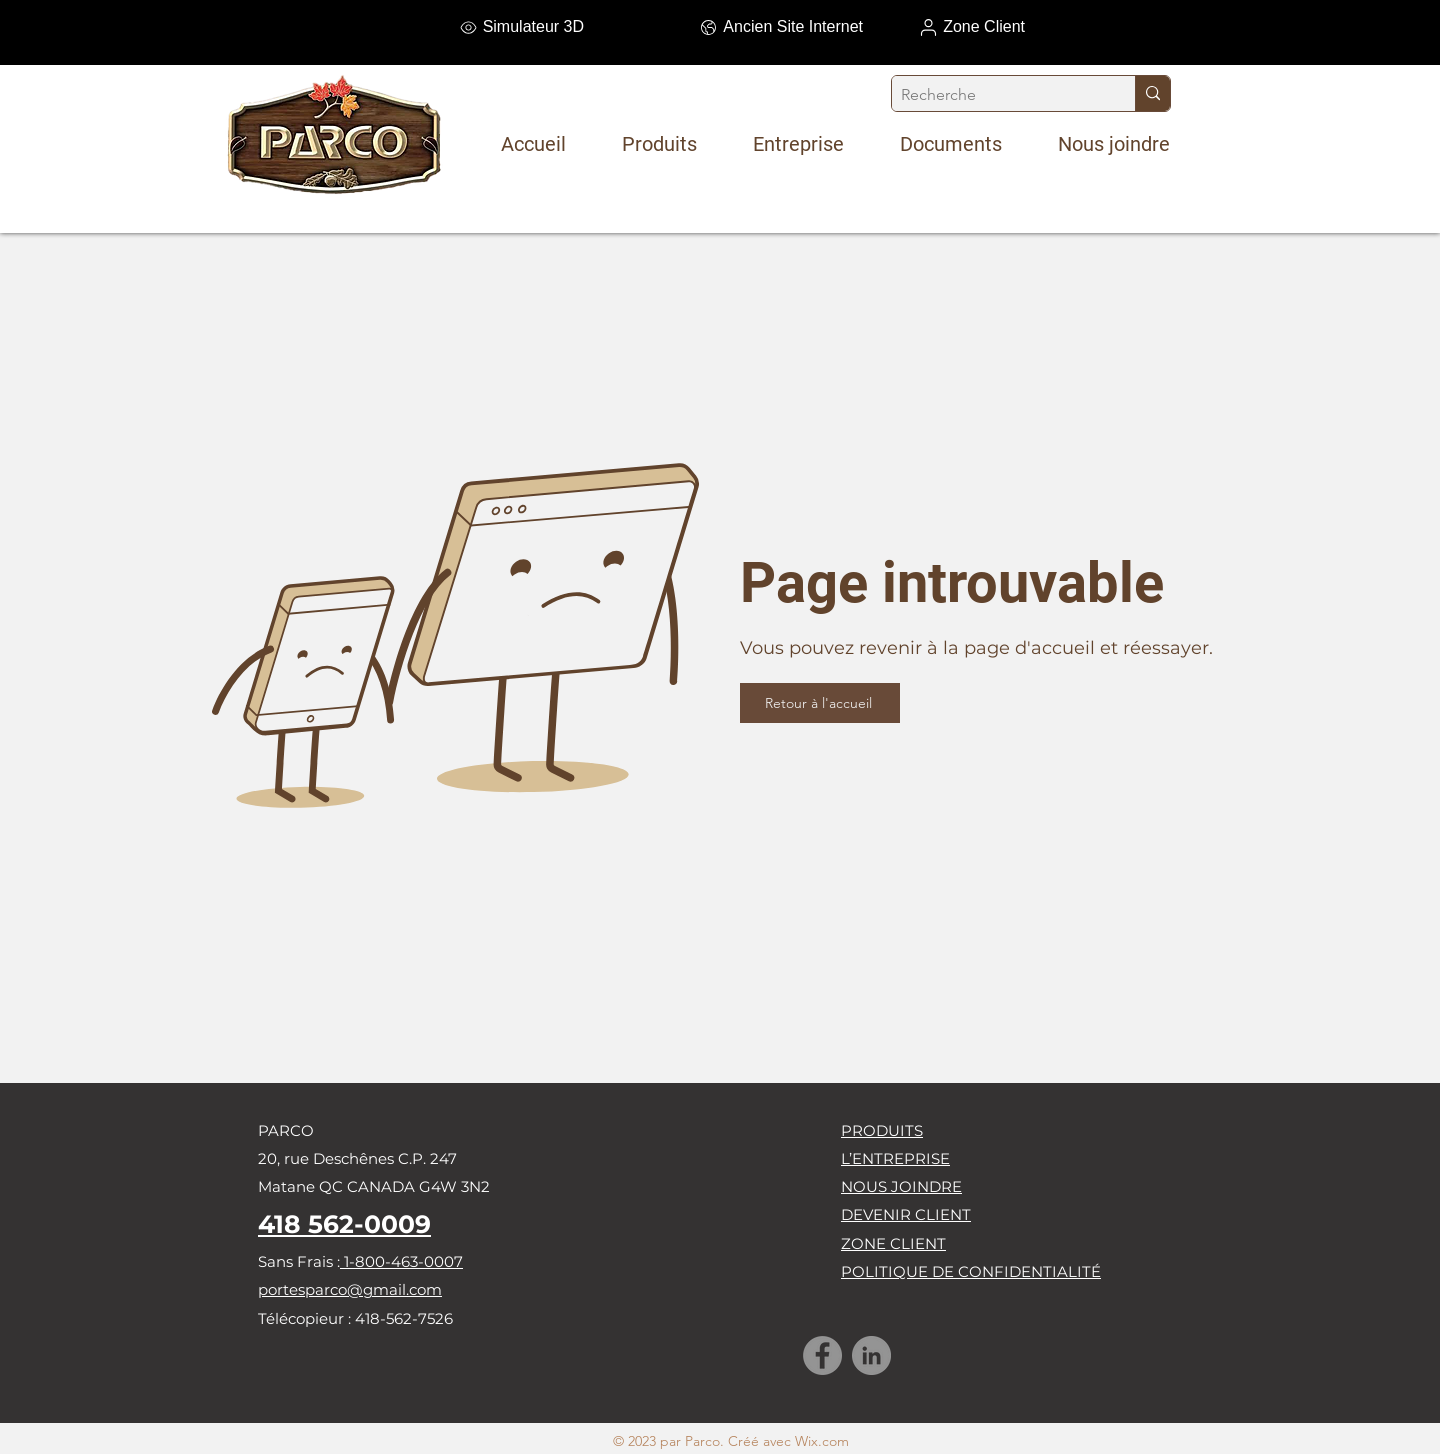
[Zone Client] (917, 27)
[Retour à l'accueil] (820, 703)
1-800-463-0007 (401, 1261)
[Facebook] (822, 1355)
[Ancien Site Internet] (755, 27)
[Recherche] (997, 95)
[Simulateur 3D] (476, 27)
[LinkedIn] (871, 1355)
